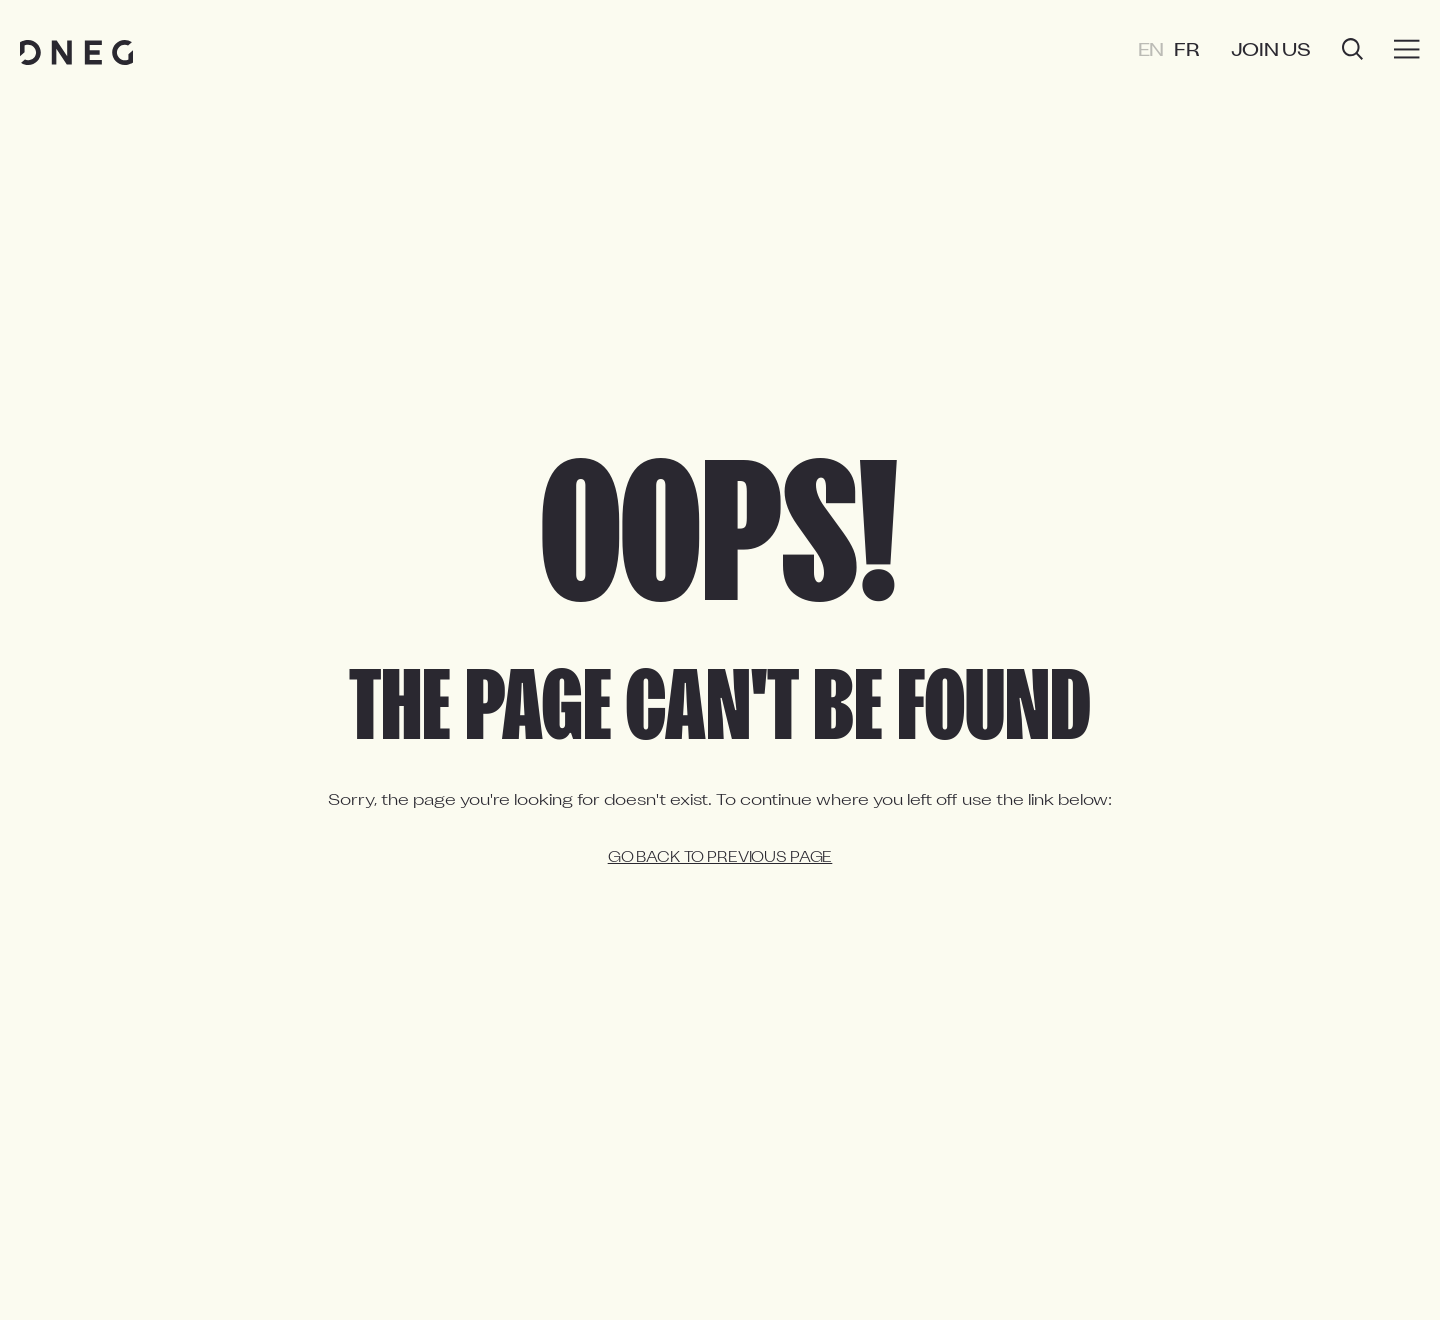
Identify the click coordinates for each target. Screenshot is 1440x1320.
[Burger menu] (1407, 50)
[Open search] (1352, 51)
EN (1151, 51)
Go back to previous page (720, 858)
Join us (1271, 51)
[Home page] (76, 52)
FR (1187, 51)
